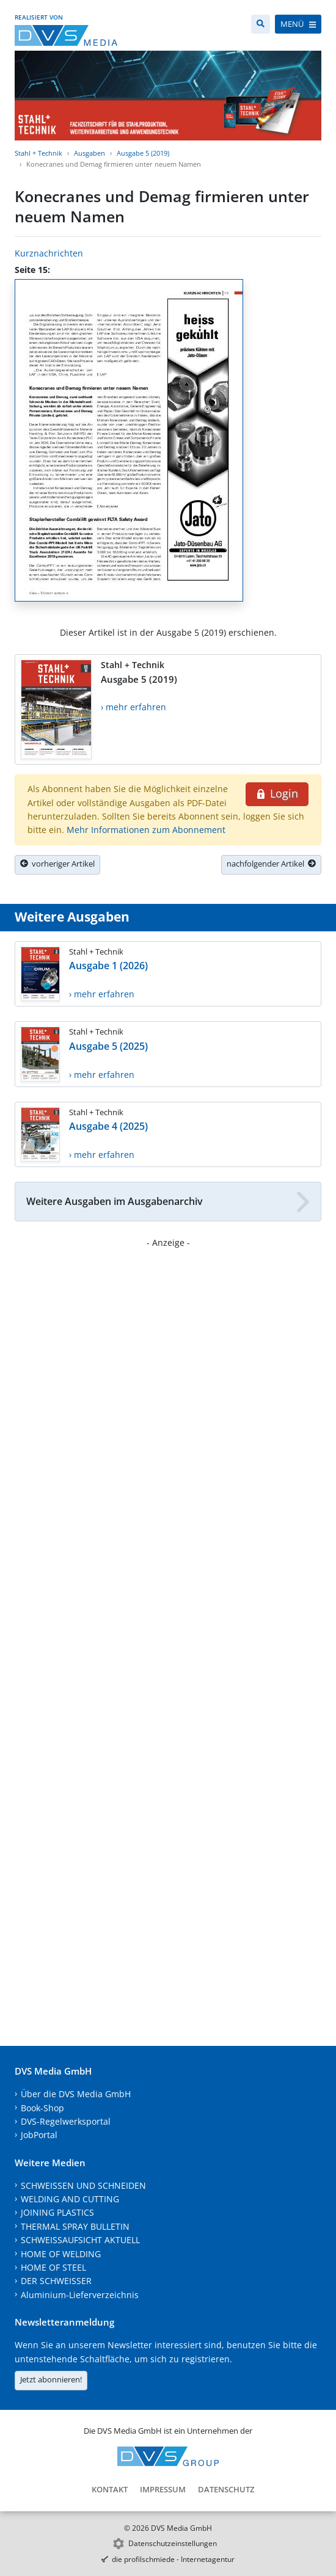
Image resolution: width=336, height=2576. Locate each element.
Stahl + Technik (38, 153)
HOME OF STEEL (53, 2267)
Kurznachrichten (49, 253)
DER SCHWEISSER (56, 2281)
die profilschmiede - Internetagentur (173, 2559)
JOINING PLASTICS (57, 2212)
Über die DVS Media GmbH (76, 2094)
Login (277, 793)
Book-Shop (42, 2108)
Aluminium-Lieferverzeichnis (80, 2295)
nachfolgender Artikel (271, 863)
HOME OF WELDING (61, 2254)
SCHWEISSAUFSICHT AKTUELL (80, 2240)
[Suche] (260, 24)
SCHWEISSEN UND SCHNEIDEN (83, 2185)
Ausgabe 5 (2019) (143, 153)
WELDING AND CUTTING (70, 2199)
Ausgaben (89, 153)
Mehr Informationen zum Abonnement (146, 829)
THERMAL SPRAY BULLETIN (75, 2226)
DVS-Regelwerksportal (66, 2121)
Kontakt (110, 2489)
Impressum (163, 2489)
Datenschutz (226, 2489)
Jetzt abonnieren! (51, 2379)
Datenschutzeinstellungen (172, 2543)
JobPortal (39, 2135)
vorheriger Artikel (57, 863)
